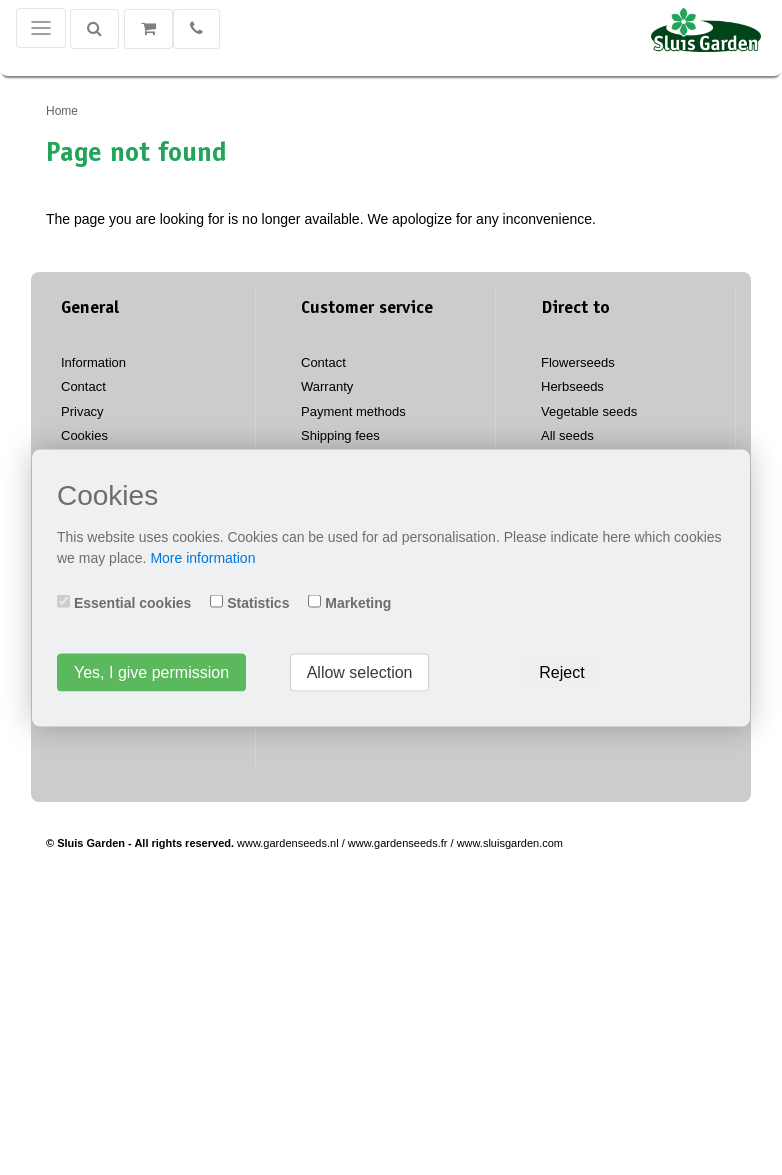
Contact (83, 386)
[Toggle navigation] (41, 28)
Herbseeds (572, 386)
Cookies (84, 435)
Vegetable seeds (589, 411)
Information (93, 362)
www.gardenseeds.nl (288, 843)
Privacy (82, 411)
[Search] (94, 29)
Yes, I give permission (151, 671)
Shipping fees (340, 435)
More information (202, 557)
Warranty (327, 386)
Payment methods (353, 411)
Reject (561, 671)
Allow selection (360, 671)
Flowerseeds (578, 362)
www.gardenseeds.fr (398, 843)
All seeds (567, 435)
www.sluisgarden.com (510, 843)
